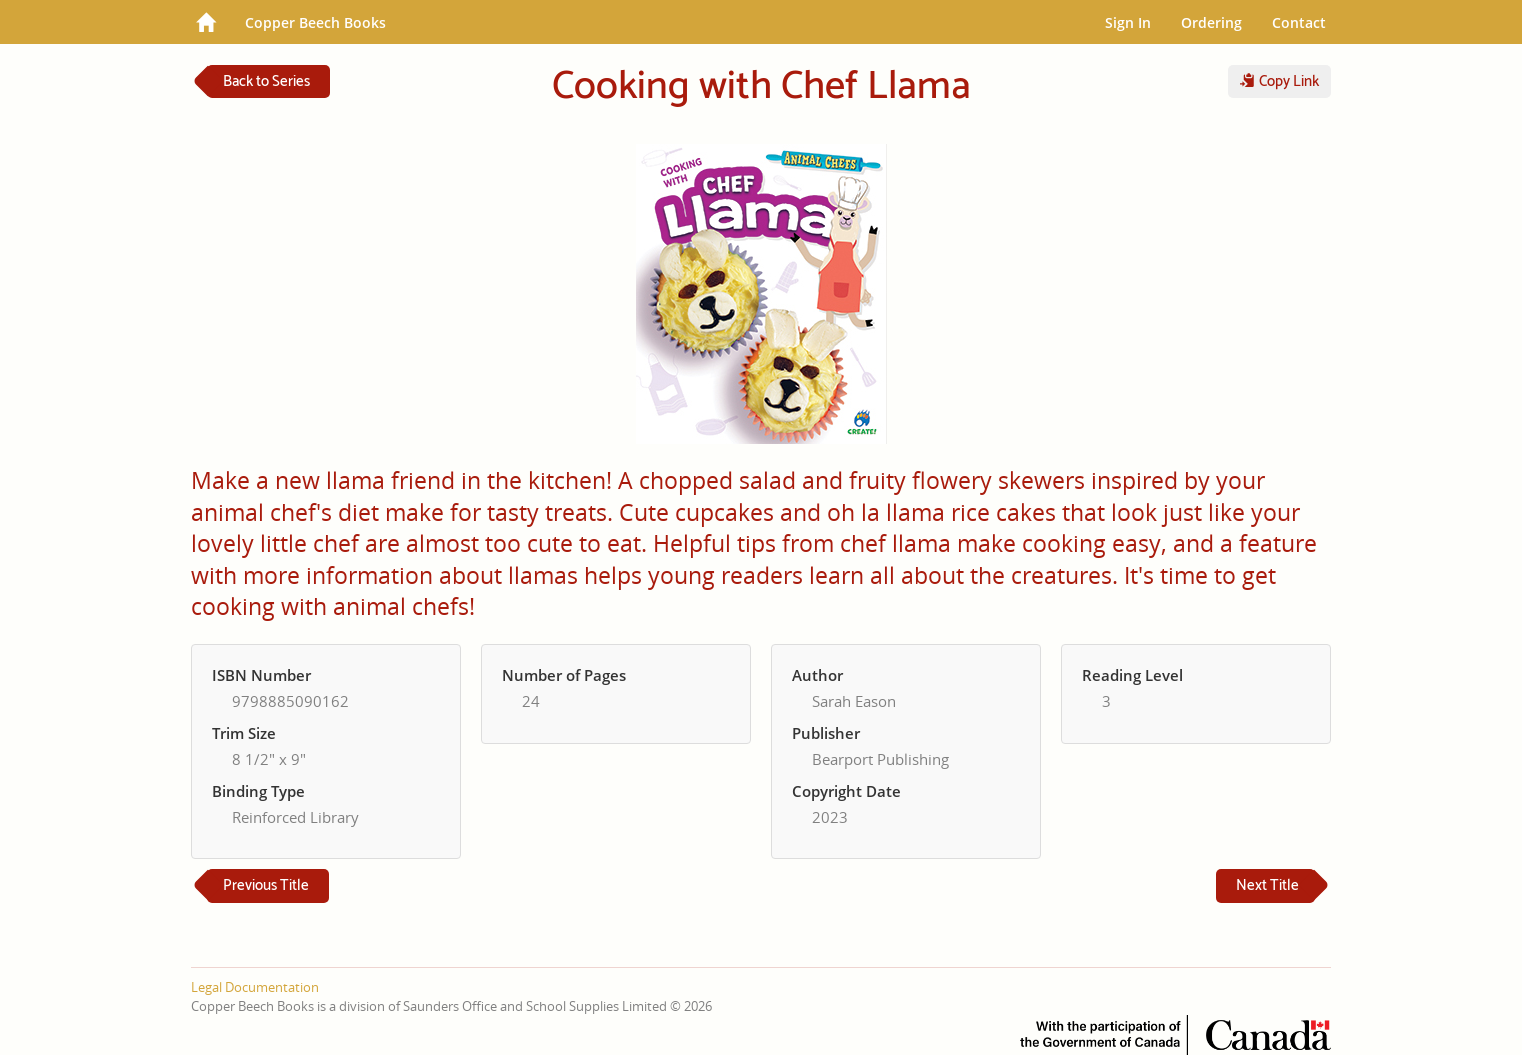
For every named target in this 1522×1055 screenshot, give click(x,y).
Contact (1299, 22)
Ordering (1211, 22)
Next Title (1267, 885)
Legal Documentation (255, 987)
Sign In (1128, 22)
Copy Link (1279, 81)
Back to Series (266, 81)
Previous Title (266, 885)
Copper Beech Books (315, 22)
